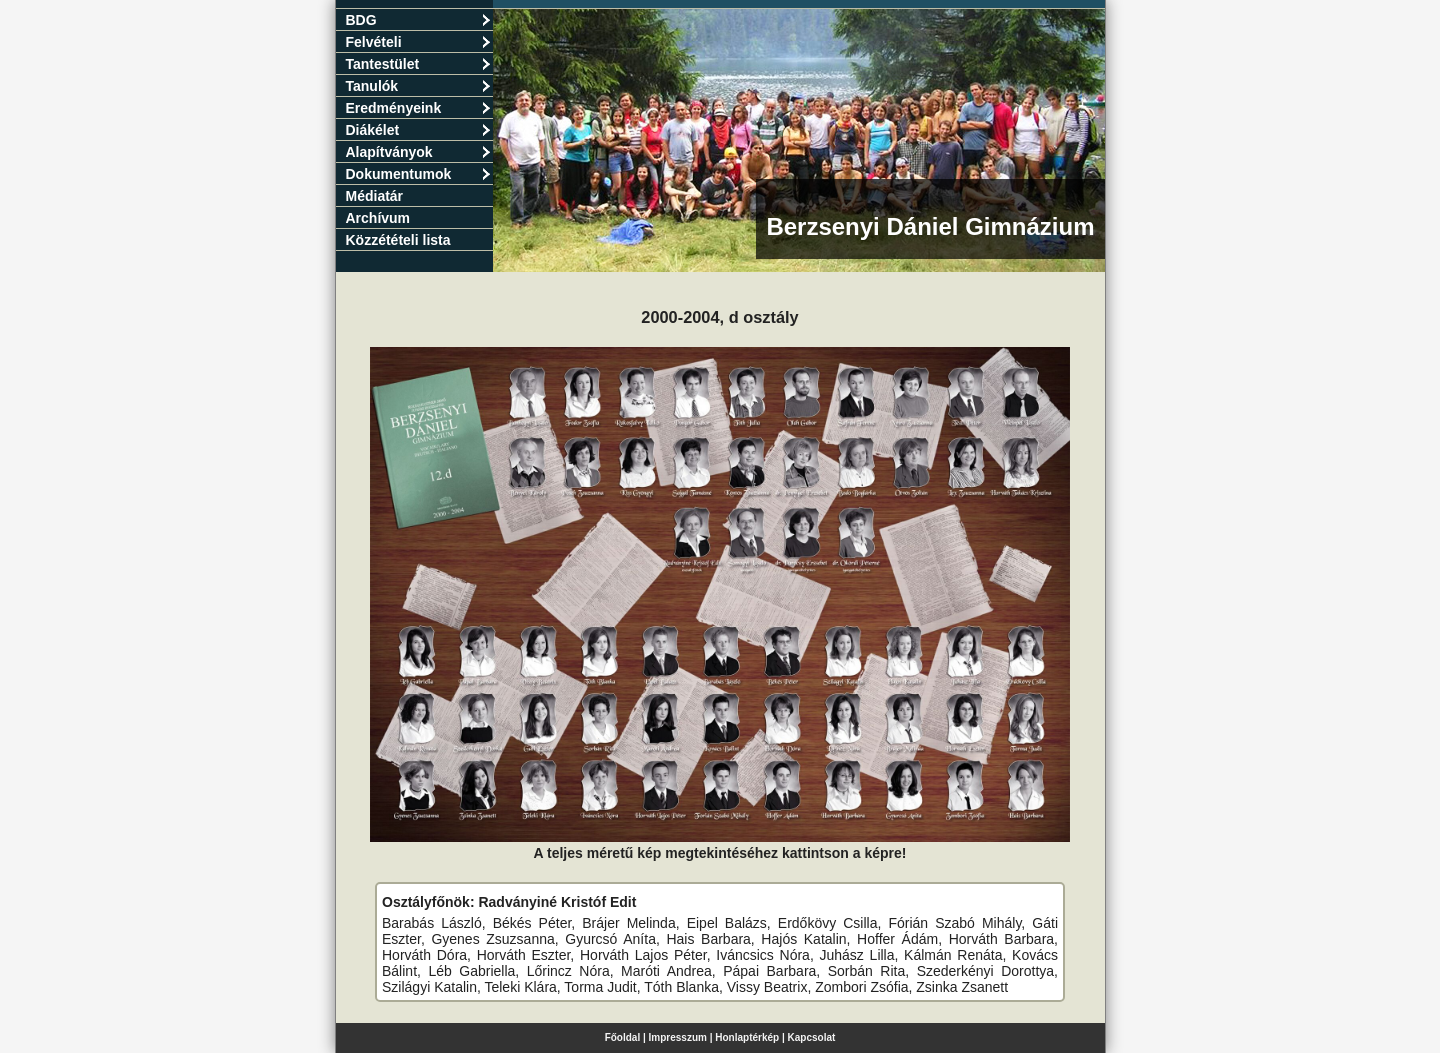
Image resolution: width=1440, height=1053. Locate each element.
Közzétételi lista (398, 240)
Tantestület (418, 64)
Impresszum (678, 1037)
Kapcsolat (812, 1037)
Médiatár (375, 196)
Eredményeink (418, 108)
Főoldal (623, 1037)
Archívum (378, 218)
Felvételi (418, 42)
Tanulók (418, 86)
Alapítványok (418, 152)
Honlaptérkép (747, 1037)
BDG (418, 20)
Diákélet (418, 130)
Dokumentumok (418, 174)
